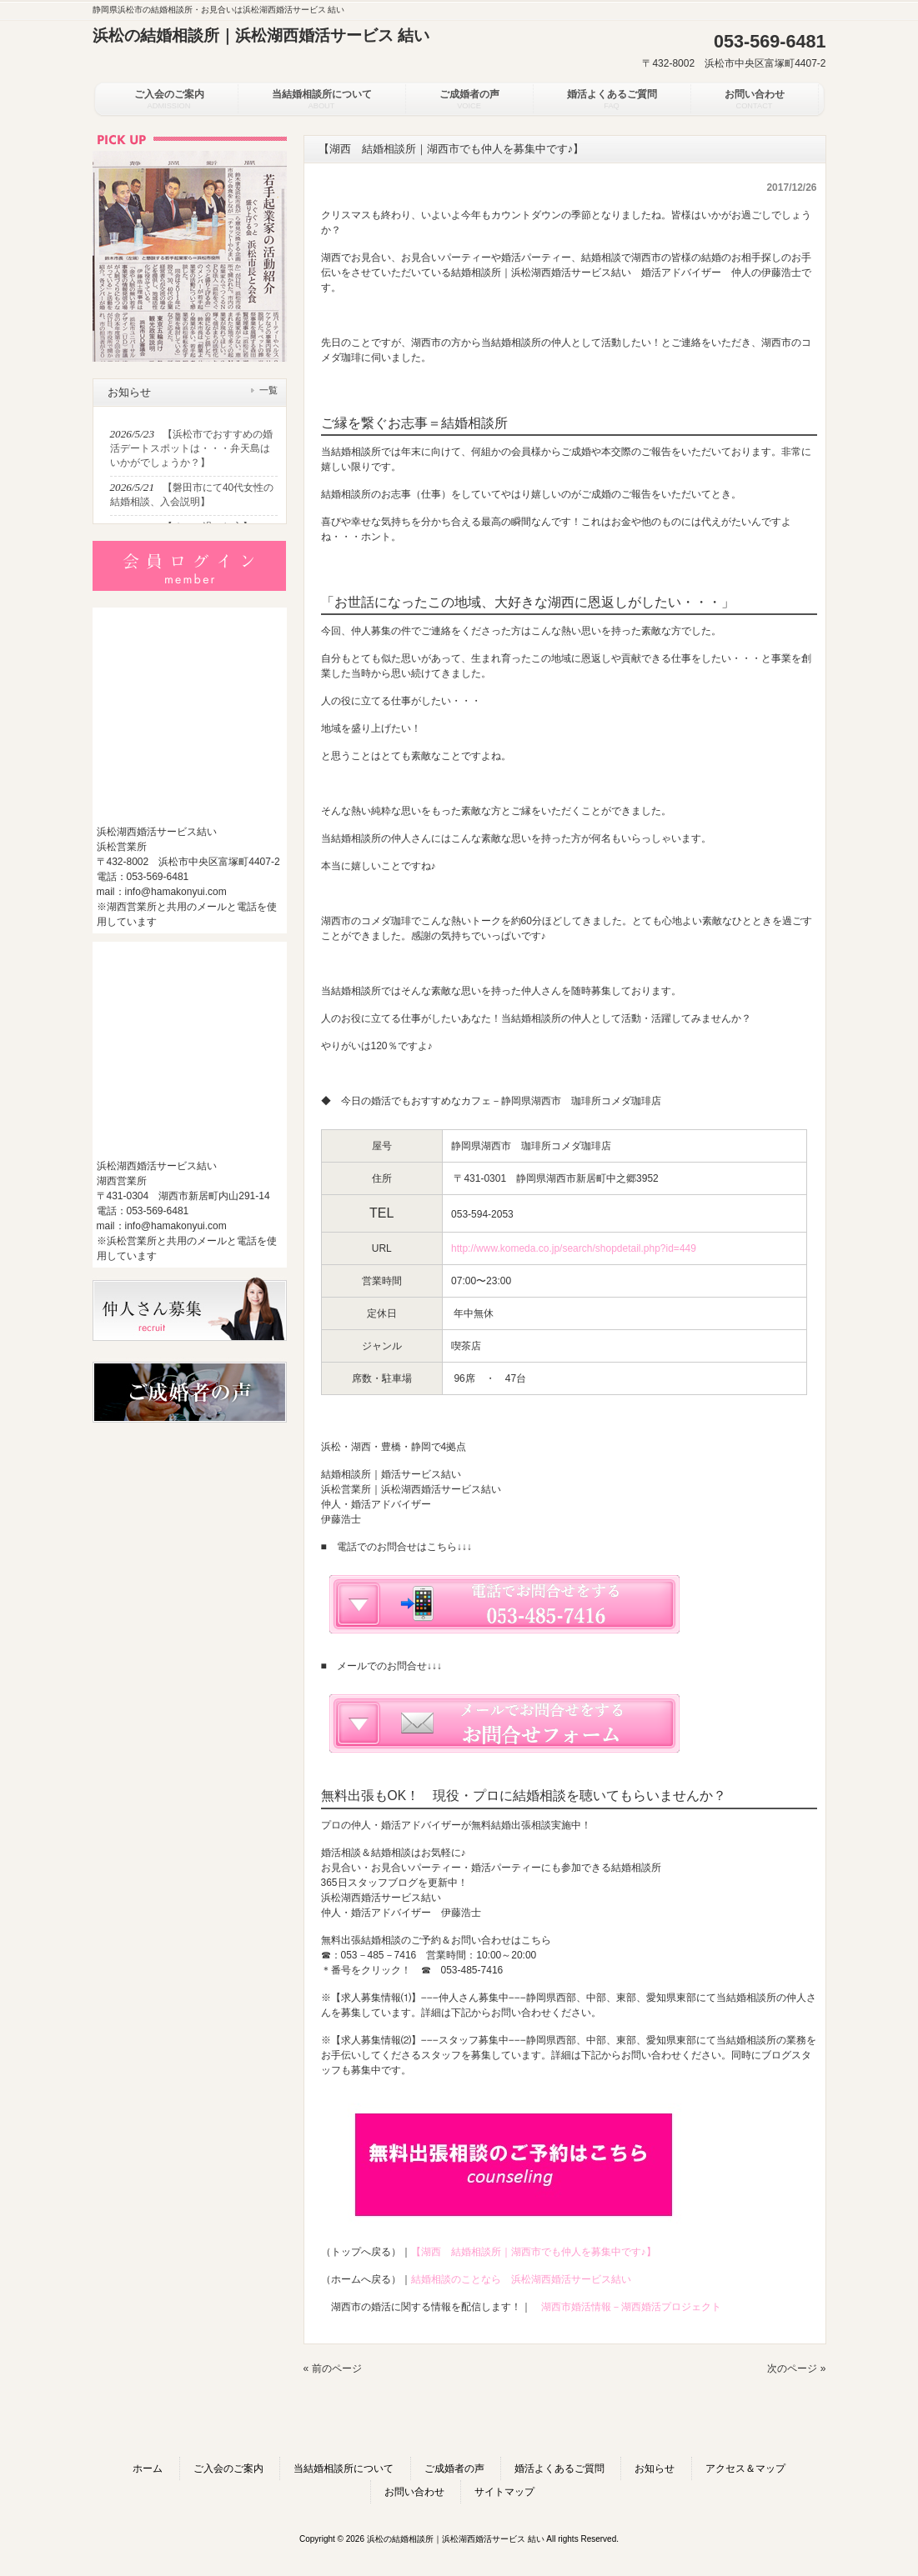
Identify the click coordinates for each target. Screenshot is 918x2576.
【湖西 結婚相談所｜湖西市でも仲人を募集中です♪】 (533, 2252)
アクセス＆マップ (745, 2468)
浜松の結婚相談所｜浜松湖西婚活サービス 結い (261, 35)
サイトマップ (504, 2492)
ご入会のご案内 (228, 2468)
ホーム (148, 2468)
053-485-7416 (472, 1970)
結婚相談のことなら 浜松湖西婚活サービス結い (521, 2279)
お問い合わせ (414, 2492)
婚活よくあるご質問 (559, 2468)
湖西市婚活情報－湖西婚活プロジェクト (631, 2307)
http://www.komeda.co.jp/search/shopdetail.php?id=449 (573, 1248)
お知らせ (655, 2468)
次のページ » (796, 2368)
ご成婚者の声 (454, 2468)
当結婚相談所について (343, 2468)
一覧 (268, 390)
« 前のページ (332, 2368)
